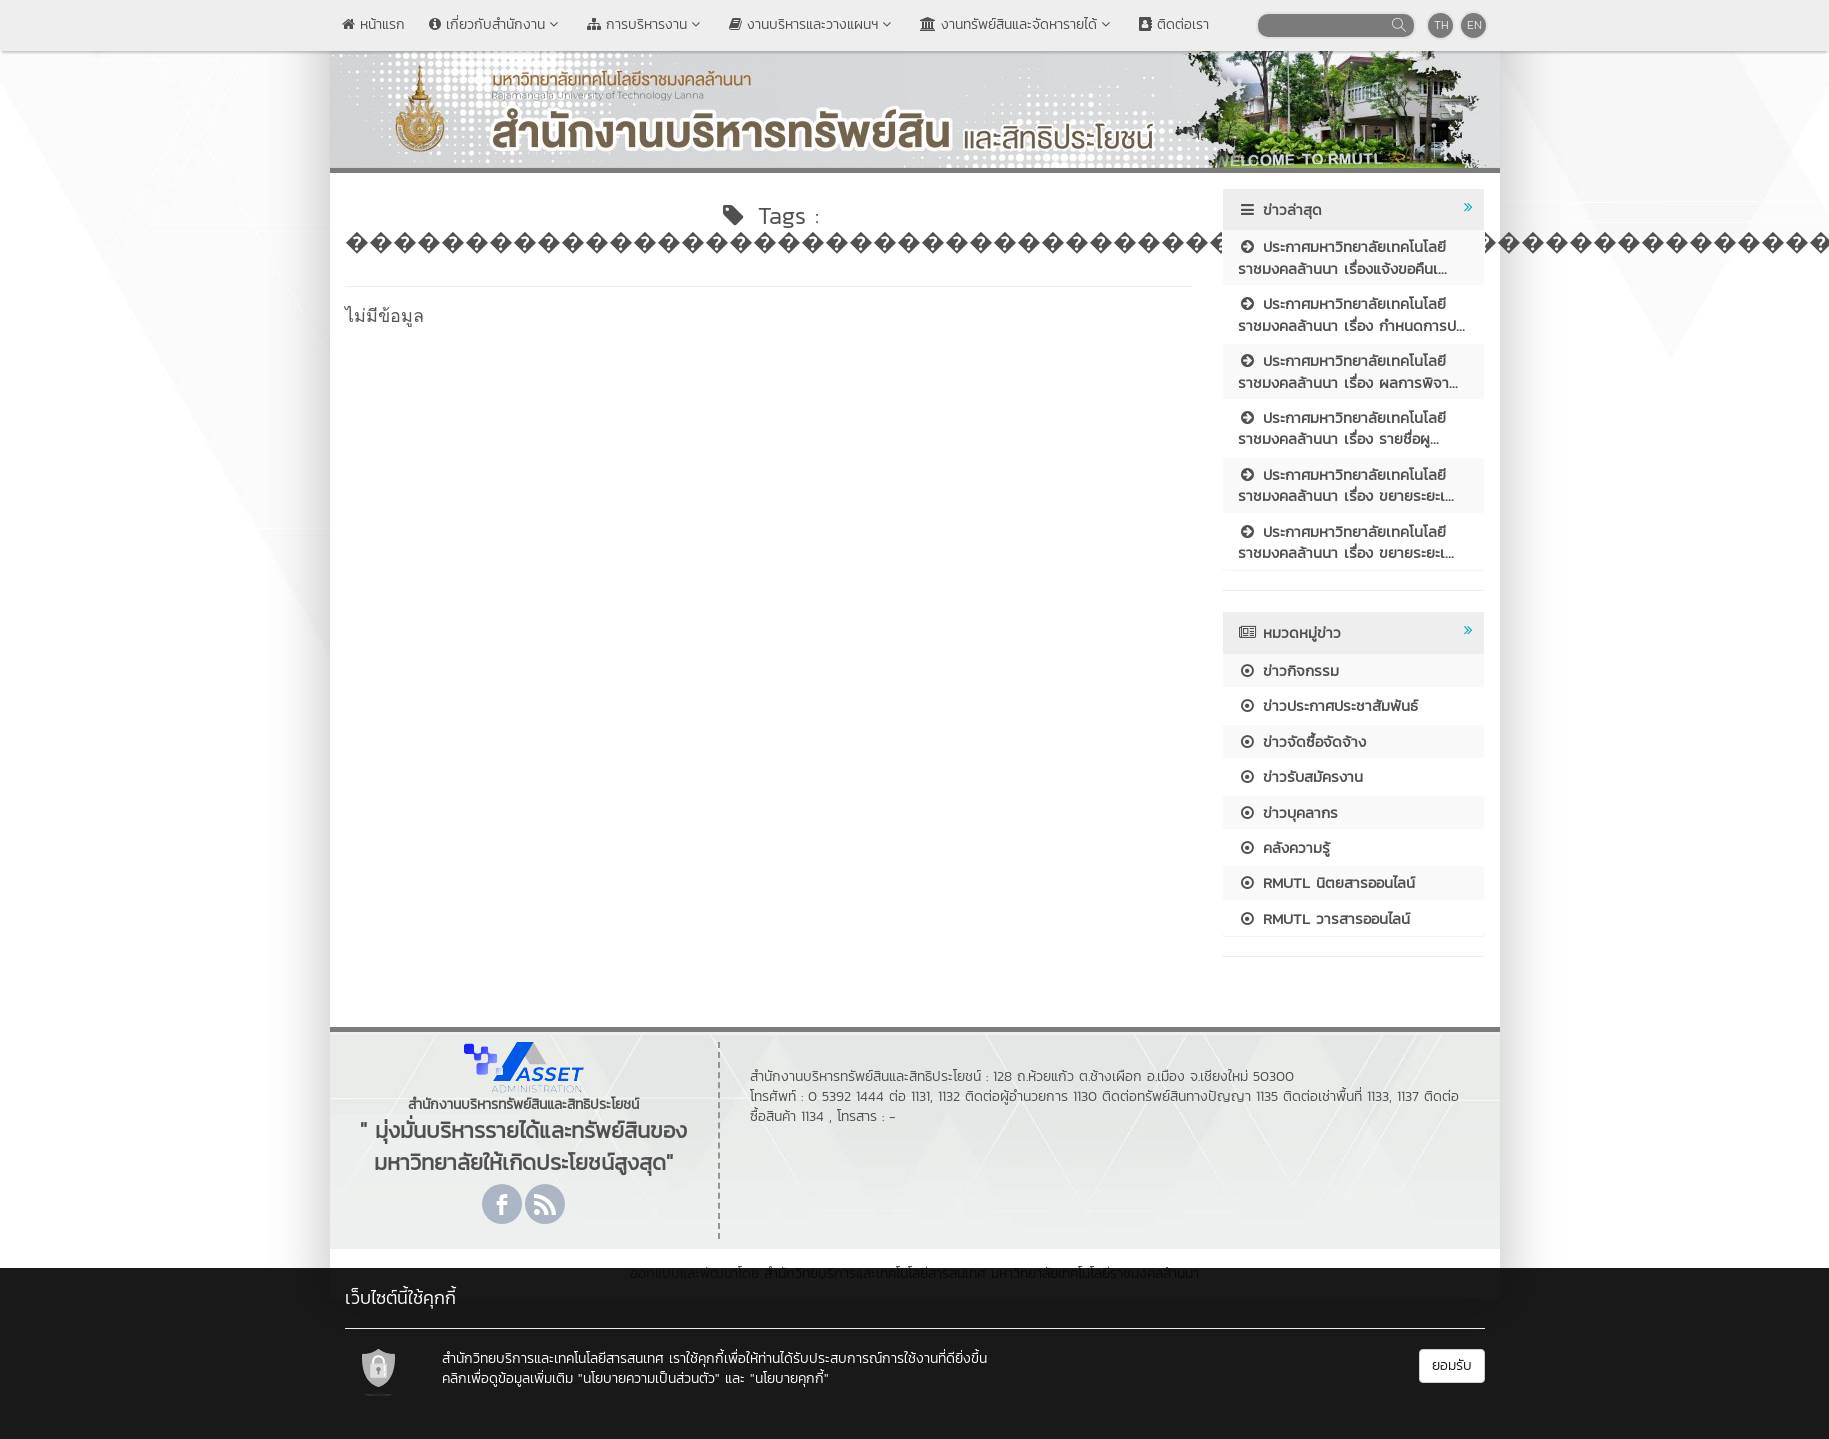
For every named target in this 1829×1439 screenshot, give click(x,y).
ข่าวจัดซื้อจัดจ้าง (1302, 741)
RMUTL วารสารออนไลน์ (1324, 918)
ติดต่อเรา (1174, 24)
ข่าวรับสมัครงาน (1300, 776)
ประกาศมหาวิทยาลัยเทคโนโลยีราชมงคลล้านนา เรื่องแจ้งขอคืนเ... (1342, 257)
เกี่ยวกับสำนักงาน (496, 24)
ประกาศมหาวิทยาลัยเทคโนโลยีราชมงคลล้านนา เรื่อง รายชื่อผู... (1342, 428)
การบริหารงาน (646, 24)
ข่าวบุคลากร (1288, 812)
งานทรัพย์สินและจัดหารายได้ (1017, 24)
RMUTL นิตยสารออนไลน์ (1326, 882)
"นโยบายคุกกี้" (789, 1378)
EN (1474, 25)
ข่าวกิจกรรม (1288, 670)
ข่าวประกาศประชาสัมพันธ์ (1328, 705)
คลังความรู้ (1284, 847)
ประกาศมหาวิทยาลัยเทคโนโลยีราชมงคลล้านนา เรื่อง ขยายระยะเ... (1346, 485)
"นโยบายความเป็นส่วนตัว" (649, 1378)
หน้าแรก (373, 24)
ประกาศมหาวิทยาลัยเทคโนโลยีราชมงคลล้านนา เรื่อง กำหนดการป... (1351, 314)
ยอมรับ (1452, 1365)
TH (1441, 25)
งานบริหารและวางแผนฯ (812, 24)
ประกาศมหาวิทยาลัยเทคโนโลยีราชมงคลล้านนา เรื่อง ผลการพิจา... (1348, 371)
